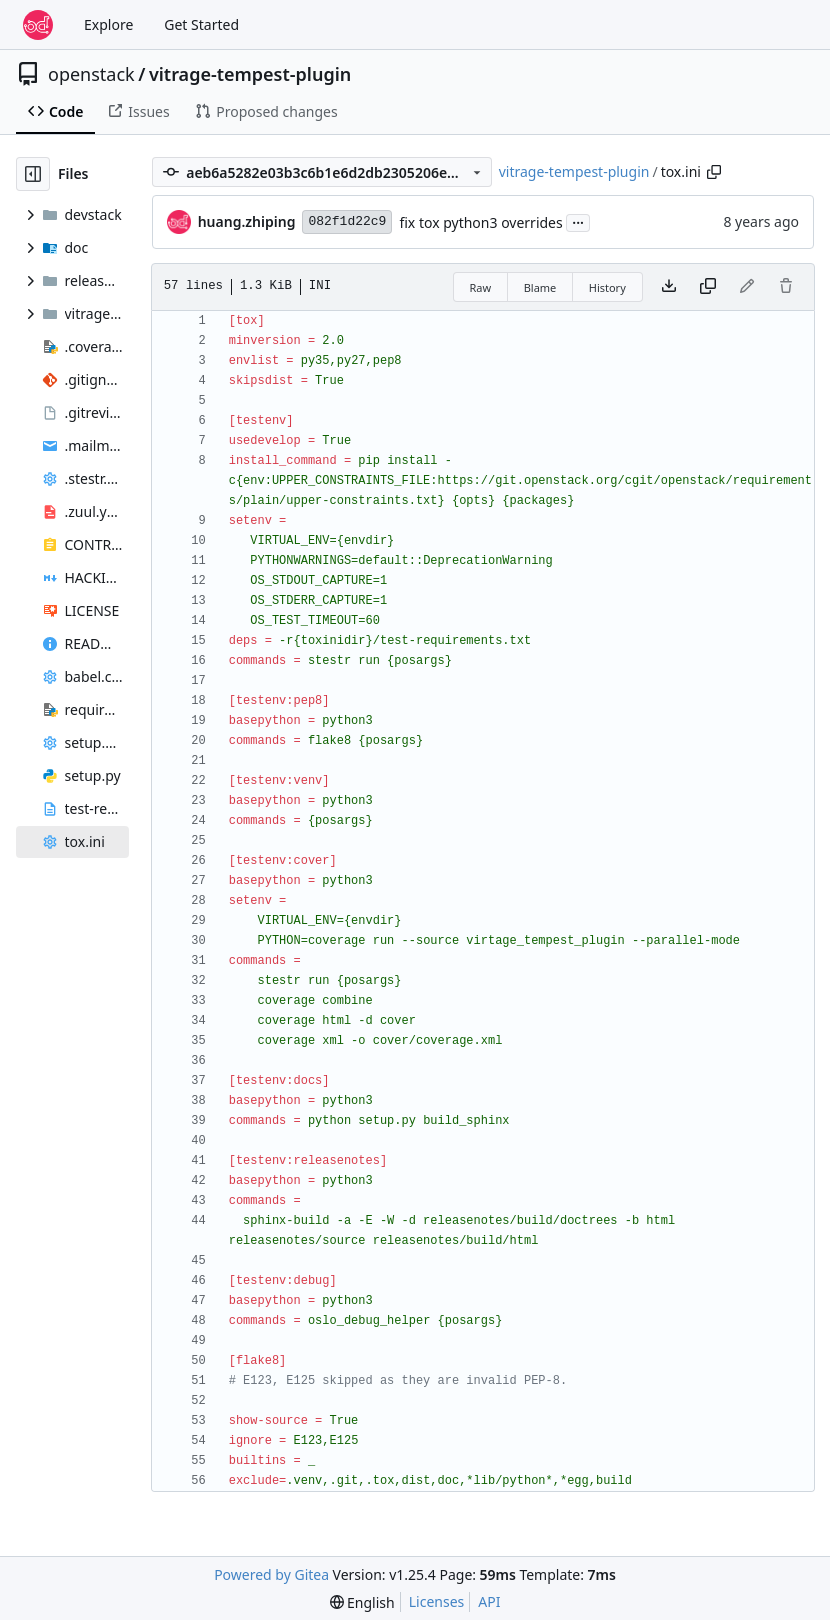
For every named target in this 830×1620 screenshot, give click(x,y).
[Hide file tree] (33, 174)
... (578, 221)
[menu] (362, 1602)
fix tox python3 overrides (480, 222)
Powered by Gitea (271, 1574)
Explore (108, 24)
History (607, 287)
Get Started (201, 24)
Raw (481, 287)
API (489, 1601)
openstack (91, 74)
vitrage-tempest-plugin (250, 74)
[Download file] (669, 287)
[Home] (38, 25)
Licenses (437, 1601)
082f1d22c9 (347, 221)
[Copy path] (714, 172)
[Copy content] (708, 287)
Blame (540, 287)
